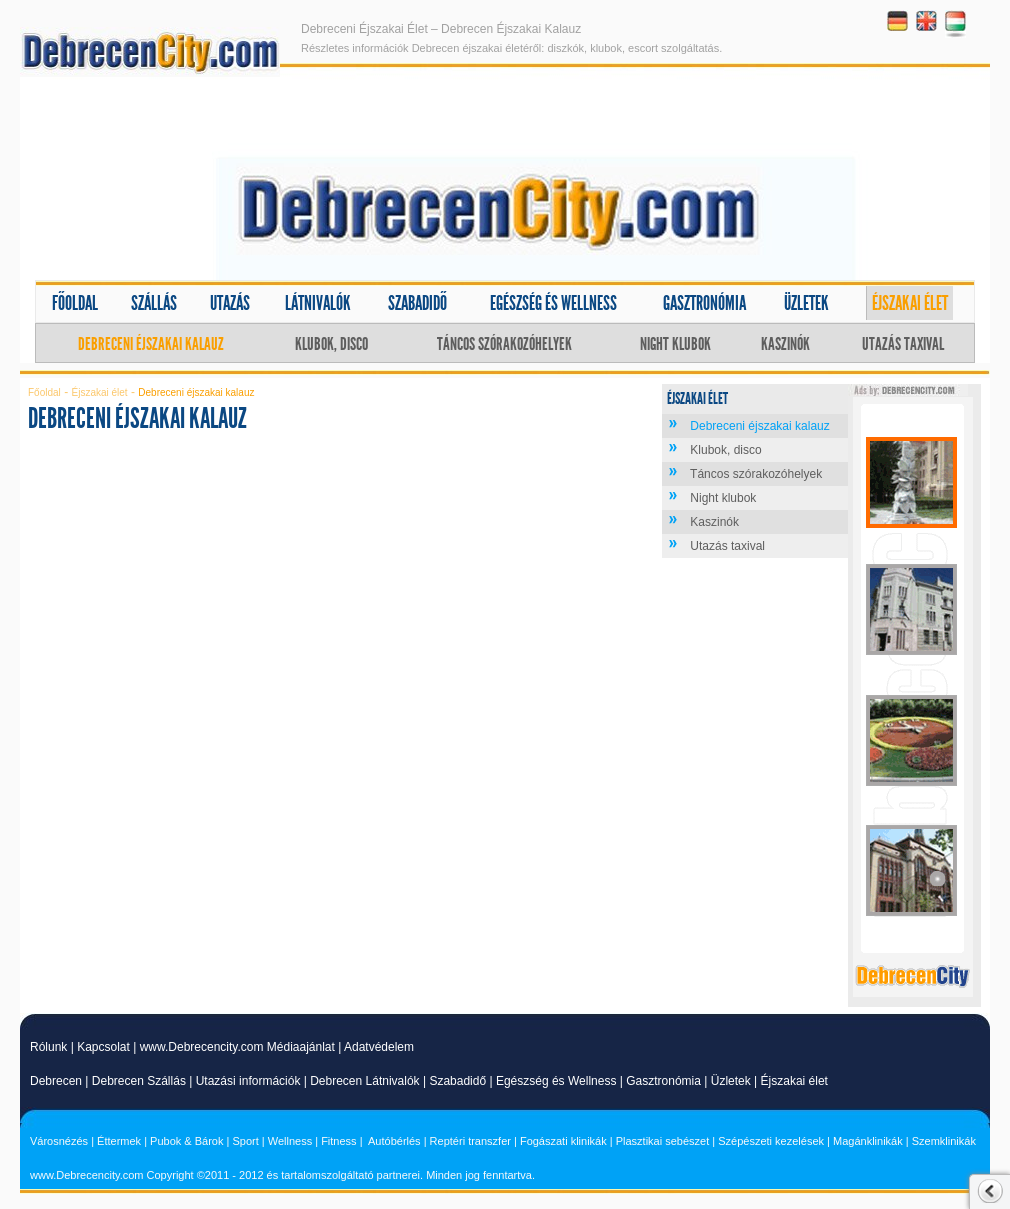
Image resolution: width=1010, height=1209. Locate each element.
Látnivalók (318, 303)
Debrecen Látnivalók (364, 1081)
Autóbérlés (394, 1141)
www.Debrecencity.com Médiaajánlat (237, 1047)
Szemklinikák (944, 1141)
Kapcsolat (103, 1047)
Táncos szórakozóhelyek (504, 344)
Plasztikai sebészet (663, 1141)
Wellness (290, 1141)
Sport (245, 1141)
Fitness (338, 1141)
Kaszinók (785, 344)
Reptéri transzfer (470, 1141)
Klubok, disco (331, 344)
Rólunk (48, 1047)
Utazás (230, 303)
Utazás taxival (903, 344)
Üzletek (806, 303)
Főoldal (75, 303)
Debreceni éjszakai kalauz (151, 344)
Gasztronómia (704, 303)
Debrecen (56, 1081)
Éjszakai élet (910, 303)
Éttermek (119, 1141)
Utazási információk (248, 1081)
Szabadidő (417, 303)
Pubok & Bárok (186, 1141)
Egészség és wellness (553, 303)
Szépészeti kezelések (771, 1141)
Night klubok (675, 344)
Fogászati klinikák (563, 1141)
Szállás (154, 303)
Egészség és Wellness (556, 1081)
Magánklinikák (868, 1141)
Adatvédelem (379, 1047)
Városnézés (59, 1141)
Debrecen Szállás (139, 1081)
